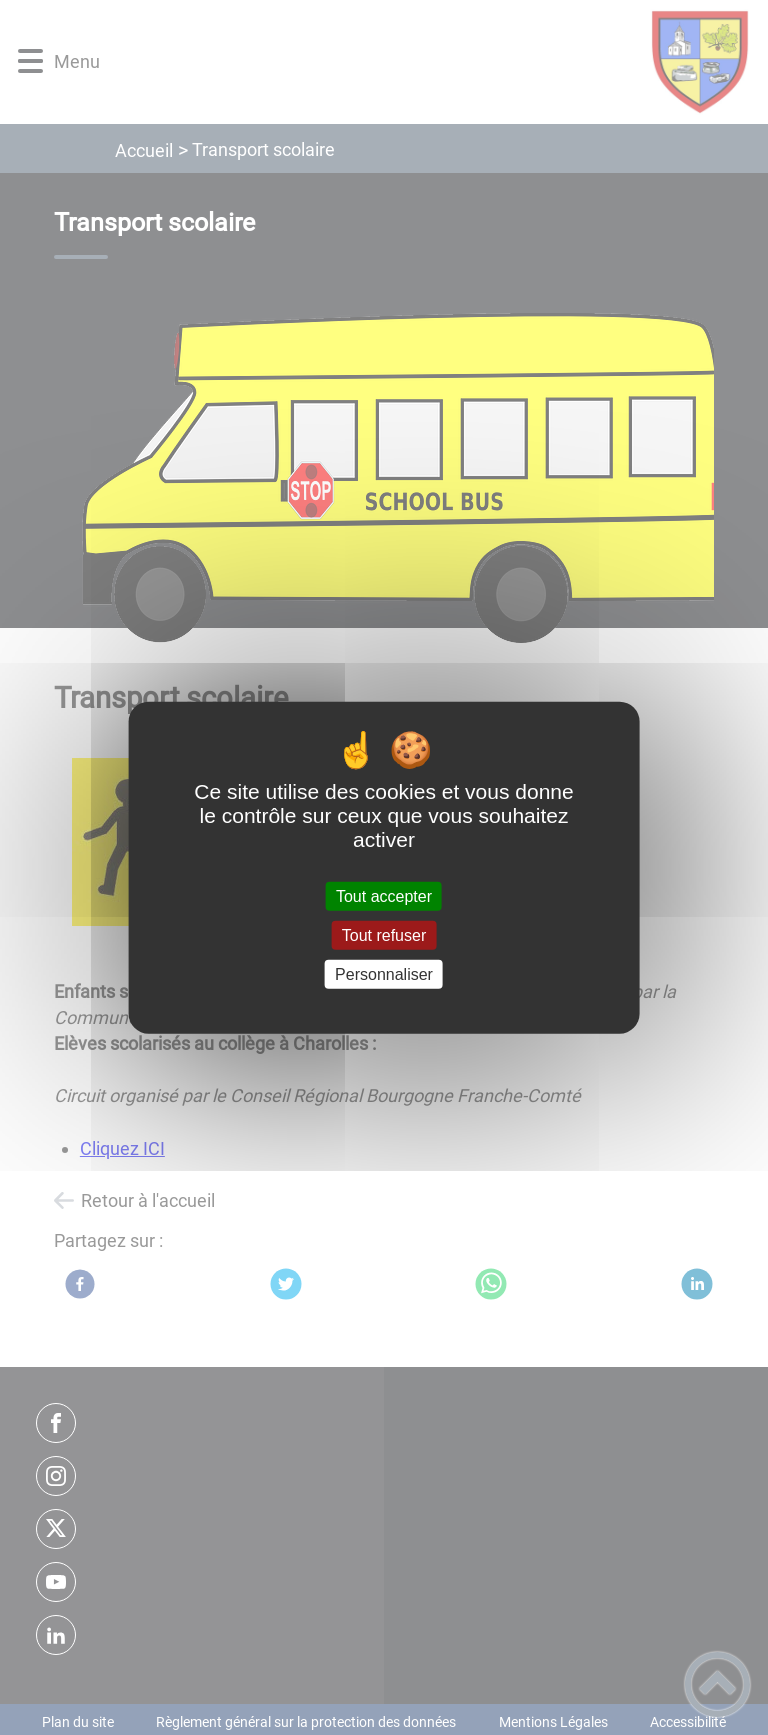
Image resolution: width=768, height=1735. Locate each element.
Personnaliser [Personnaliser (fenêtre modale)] (384, 974)
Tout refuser (384, 934)
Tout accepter (384, 895)
